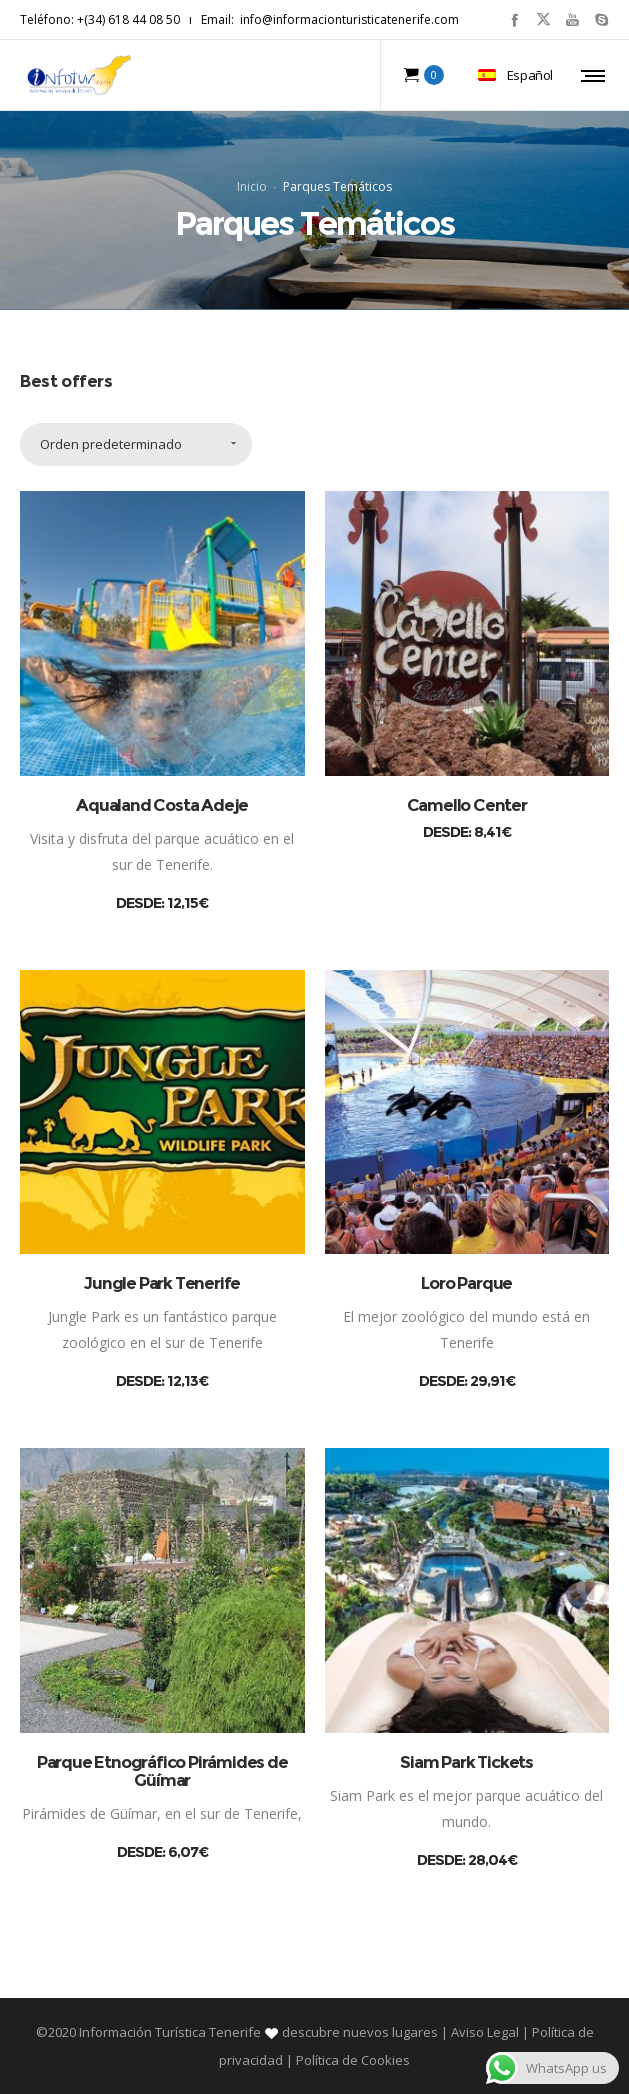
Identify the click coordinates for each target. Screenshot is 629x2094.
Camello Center (467, 805)
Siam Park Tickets (466, 1762)
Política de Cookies (351, 2060)
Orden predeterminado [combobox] (111, 445)
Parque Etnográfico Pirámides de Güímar (162, 1771)
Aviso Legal (485, 2032)
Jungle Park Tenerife (162, 1284)
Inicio (252, 186)
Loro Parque (466, 1284)
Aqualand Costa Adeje (162, 805)
